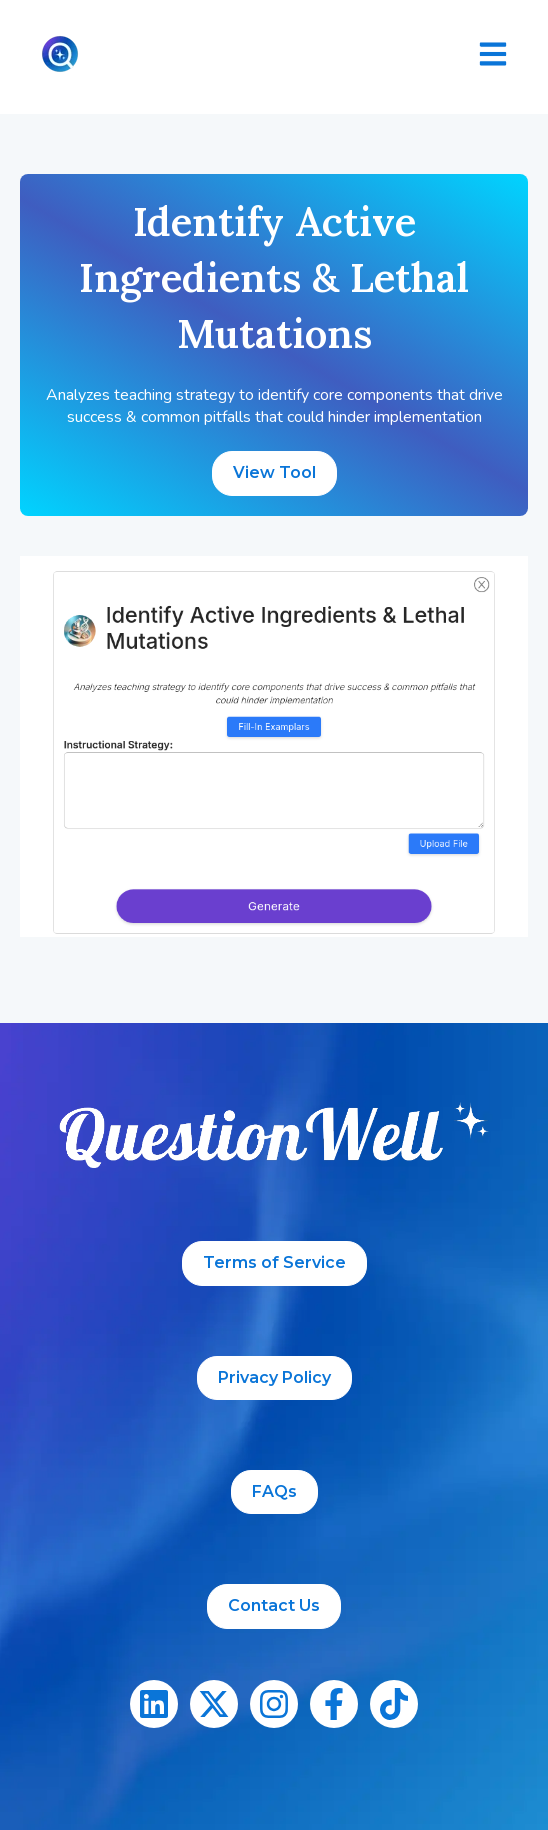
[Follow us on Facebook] (334, 1704)
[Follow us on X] (214, 1704)
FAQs (274, 1491)
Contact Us (274, 1605)
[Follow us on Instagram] (274, 1704)
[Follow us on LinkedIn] (154, 1704)
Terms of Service (274, 1262)
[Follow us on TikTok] (394, 1704)
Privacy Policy (274, 1377)
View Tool (274, 472)
